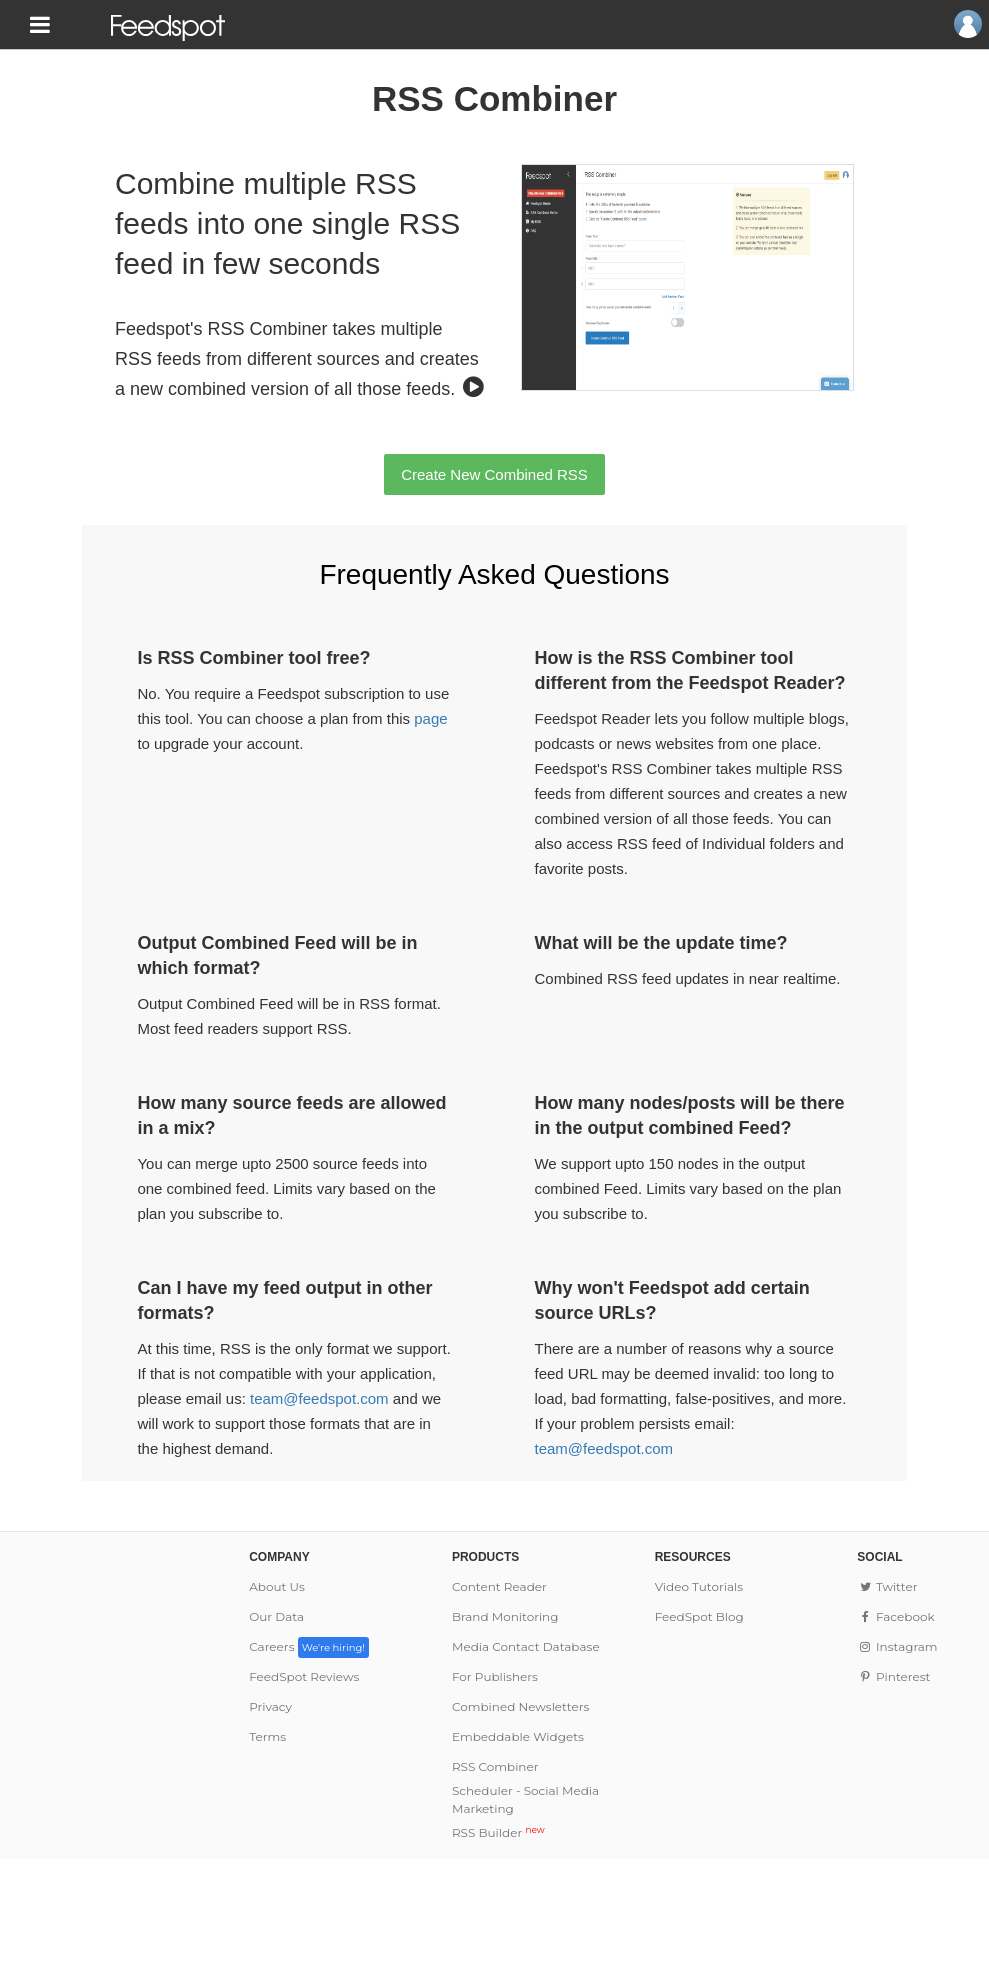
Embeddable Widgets (518, 1736)
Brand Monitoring (505, 1616)
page (430, 718)
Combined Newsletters (520, 1706)
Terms (267, 1736)
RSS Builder (498, 1832)
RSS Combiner (495, 1766)
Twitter (887, 1586)
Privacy (270, 1706)
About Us (277, 1586)
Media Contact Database (526, 1646)
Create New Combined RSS (494, 474)
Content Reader (499, 1586)
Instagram (897, 1646)
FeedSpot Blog (699, 1616)
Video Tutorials (699, 1586)
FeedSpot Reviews (304, 1676)
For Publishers (495, 1676)
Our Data (276, 1616)
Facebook (895, 1616)
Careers (309, 1646)
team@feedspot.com (319, 1398)
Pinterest (893, 1676)
